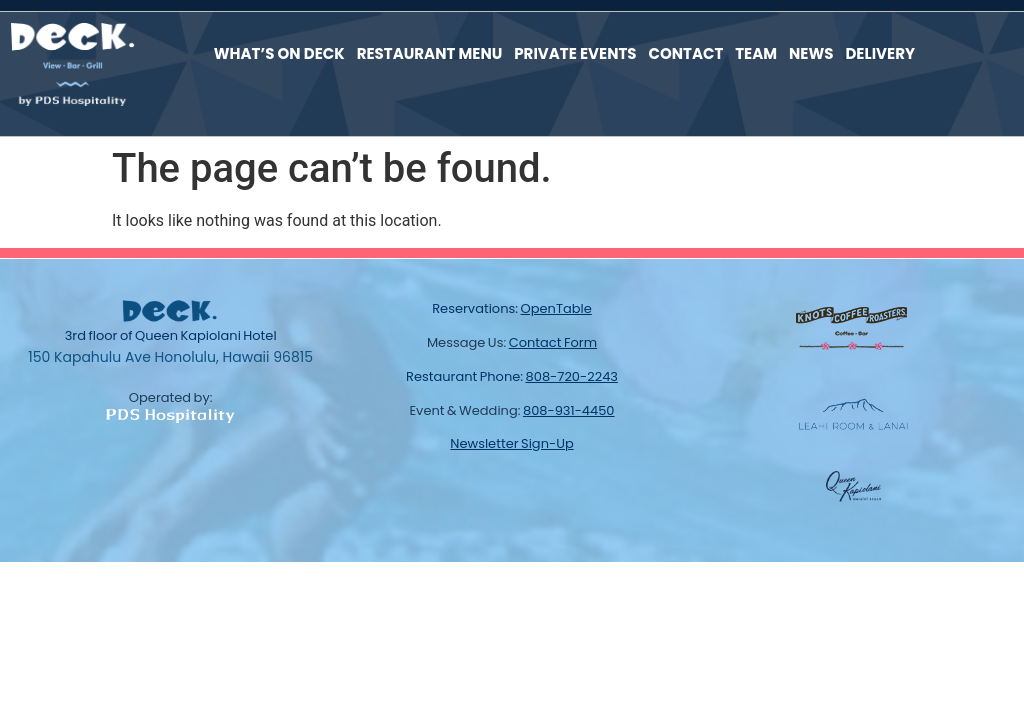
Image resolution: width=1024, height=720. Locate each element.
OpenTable (556, 306)
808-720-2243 (572, 374)
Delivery (880, 52)
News (811, 52)
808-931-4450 (569, 408)
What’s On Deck (279, 52)
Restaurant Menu (430, 52)
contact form (553, 340)
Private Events (575, 52)
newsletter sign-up (511, 441)
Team (756, 52)
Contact (686, 52)
